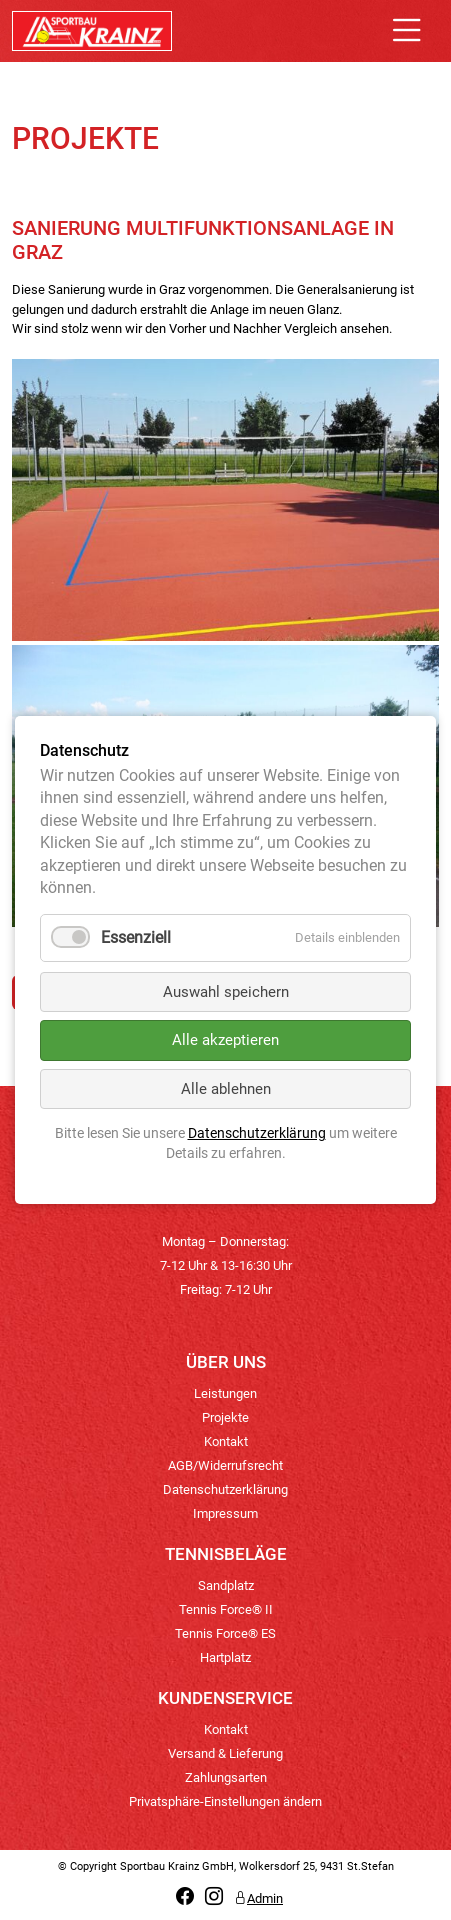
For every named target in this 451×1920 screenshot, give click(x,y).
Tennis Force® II (226, 1609)
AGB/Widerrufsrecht (225, 1465)
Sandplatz (226, 1585)
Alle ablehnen (226, 1088)
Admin (258, 1898)
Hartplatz (225, 1657)
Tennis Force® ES (225, 1633)
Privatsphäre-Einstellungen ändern (225, 1801)
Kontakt (226, 1441)
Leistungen (225, 1393)
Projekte (225, 1417)
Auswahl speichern (226, 991)
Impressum (225, 1513)
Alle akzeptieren (225, 1040)
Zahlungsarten (226, 1777)
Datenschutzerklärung (225, 1489)
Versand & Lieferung (225, 1753)
